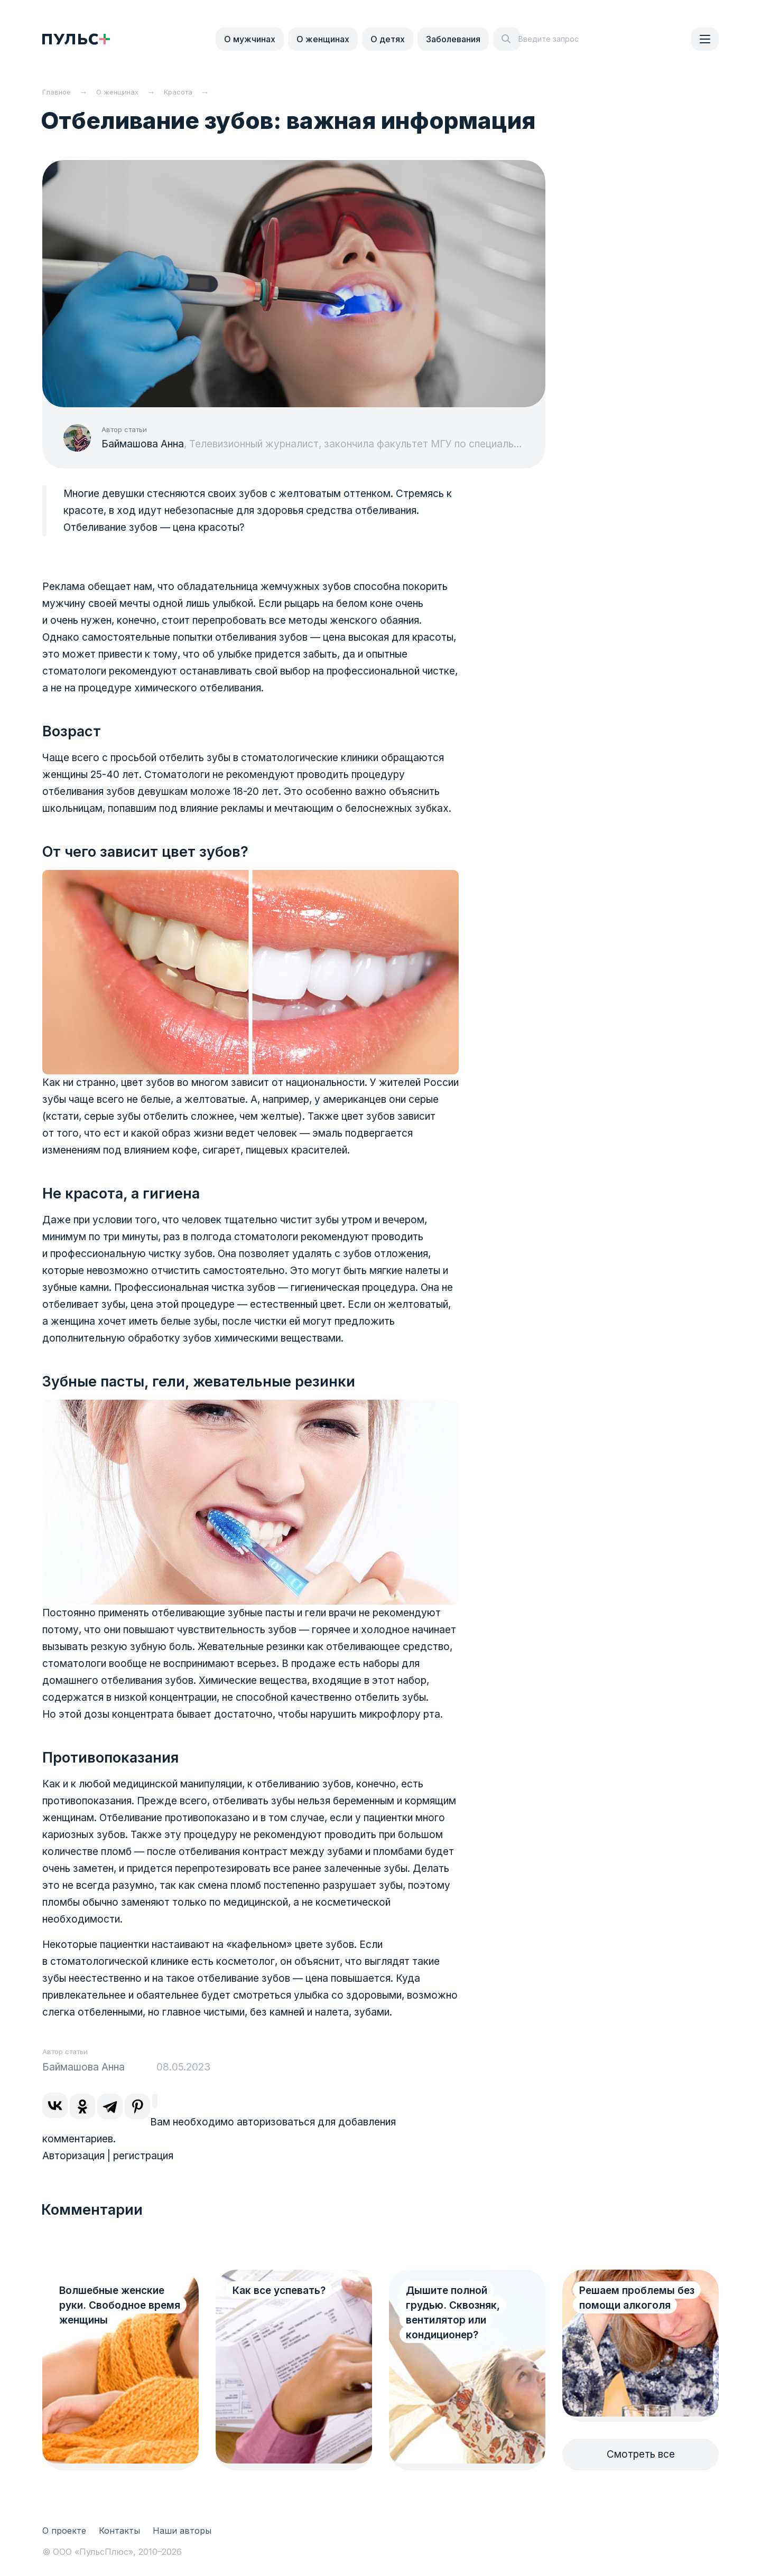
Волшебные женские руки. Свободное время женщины (119, 2305)
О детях (387, 39)
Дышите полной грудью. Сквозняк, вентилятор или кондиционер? (453, 2312)
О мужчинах (249, 39)
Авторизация (73, 2156)
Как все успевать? (279, 2290)
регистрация (143, 2156)
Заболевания (453, 39)
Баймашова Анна (142, 444)
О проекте (64, 2530)
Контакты (119, 2530)
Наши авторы (182, 2530)
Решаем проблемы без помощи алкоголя (636, 2297)
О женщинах (322, 39)
